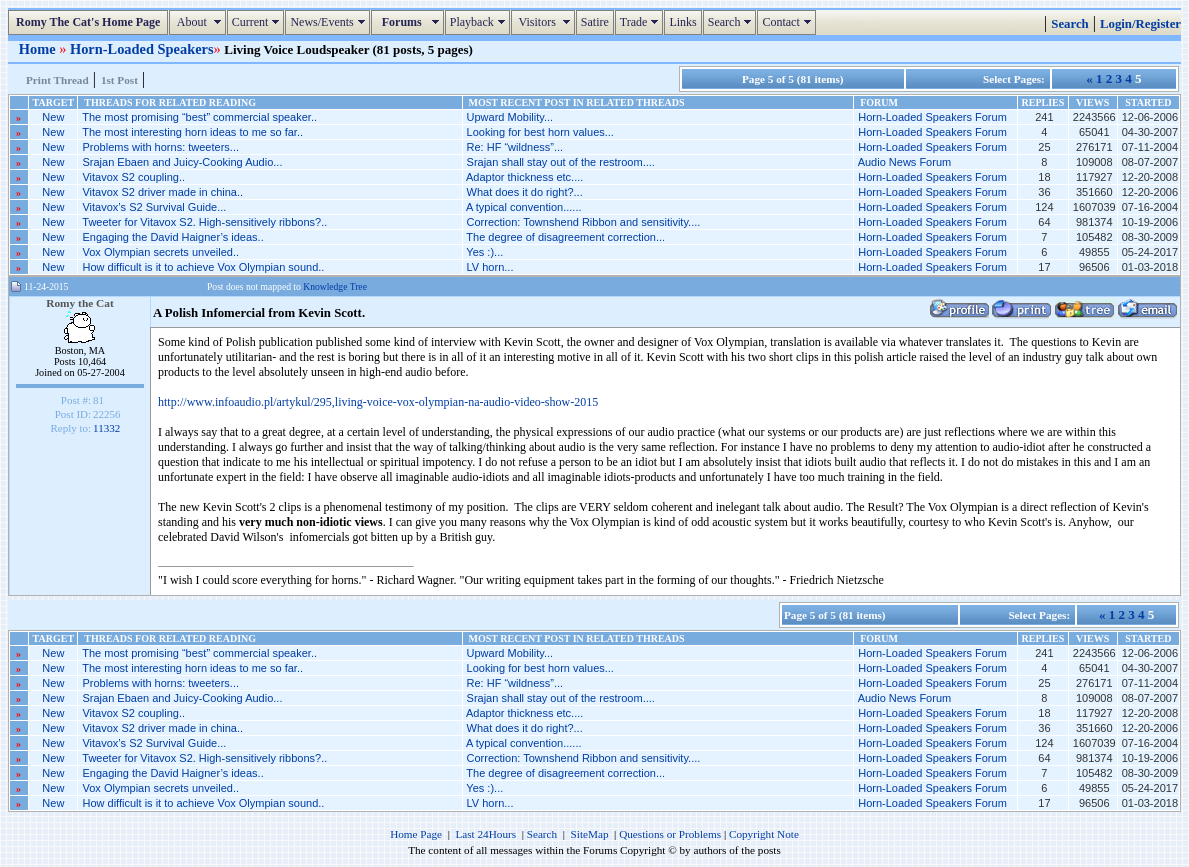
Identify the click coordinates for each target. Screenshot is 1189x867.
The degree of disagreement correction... (565, 237)
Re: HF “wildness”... (515, 147)
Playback (480, 22)
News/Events (329, 22)
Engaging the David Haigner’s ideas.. (172, 237)
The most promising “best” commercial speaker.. (199, 117)
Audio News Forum (905, 162)
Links (682, 22)
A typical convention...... (524, 207)
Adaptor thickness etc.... (524, 177)
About (199, 22)
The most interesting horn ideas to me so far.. (192, 132)
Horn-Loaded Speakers (142, 49)
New (53, 117)
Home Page (416, 834)
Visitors (545, 22)
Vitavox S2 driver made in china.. (162, 192)
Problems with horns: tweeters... (160, 147)
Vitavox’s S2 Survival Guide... (154, 207)
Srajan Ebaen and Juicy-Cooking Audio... (182, 162)
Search (732, 22)
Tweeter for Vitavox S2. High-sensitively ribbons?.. (204, 222)
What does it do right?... (525, 192)
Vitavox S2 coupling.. (133, 177)
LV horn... (490, 267)
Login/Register (1140, 24)
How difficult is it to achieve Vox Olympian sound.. (203, 267)
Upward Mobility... (510, 117)
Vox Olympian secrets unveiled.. (160, 252)
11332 (106, 428)
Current (258, 22)
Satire (595, 22)
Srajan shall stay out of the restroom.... (561, 162)
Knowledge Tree (335, 286)
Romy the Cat (80, 303)
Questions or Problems (670, 834)
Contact (788, 22)
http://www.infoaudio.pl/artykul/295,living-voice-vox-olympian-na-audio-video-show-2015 (378, 402)
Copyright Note (764, 834)
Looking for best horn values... (540, 132)
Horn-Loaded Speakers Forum (932, 117)
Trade (642, 22)
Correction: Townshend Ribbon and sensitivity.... (584, 222)
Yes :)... (484, 252)
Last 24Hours (485, 834)
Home (39, 49)
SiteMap (590, 834)
